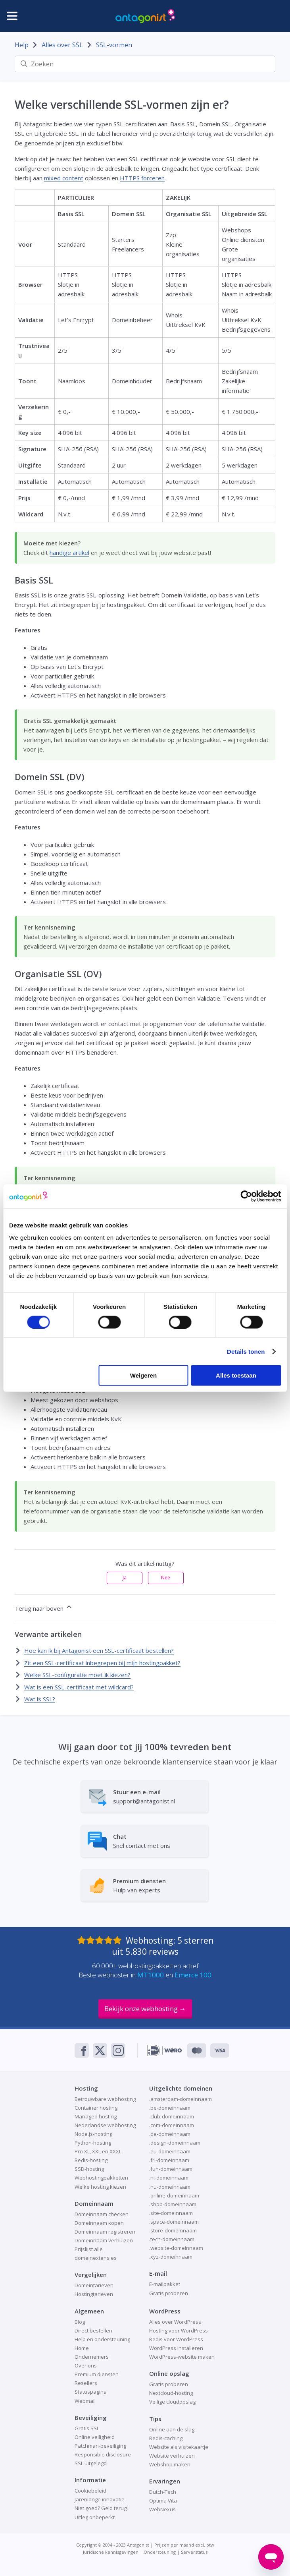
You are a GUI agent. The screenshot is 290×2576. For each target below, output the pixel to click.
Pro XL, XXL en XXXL (98, 2151)
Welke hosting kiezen (100, 2186)
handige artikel (69, 553)
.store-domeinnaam (173, 2230)
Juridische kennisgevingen (110, 2552)
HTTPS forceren (142, 178)
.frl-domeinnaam (169, 2160)
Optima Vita (163, 2500)
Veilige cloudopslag (172, 2401)
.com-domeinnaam (171, 2125)
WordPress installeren (176, 2348)
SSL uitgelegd (91, 2463)
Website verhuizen (172, 2455)
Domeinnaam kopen (99, 2222)
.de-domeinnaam (169, 2133)
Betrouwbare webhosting (105, 2099)
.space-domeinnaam (174, 2221)
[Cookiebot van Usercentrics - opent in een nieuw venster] (246, 1196)
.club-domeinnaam (171, 2116)
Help (22, 45)
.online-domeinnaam (174, 2195)
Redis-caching (165, 2438)
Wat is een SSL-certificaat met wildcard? (79, 1687)
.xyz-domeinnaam (170, 2256)
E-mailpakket (164, 2284)
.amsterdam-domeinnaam (180, 2099)
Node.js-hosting (93, 2133)
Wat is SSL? (39, 1699)
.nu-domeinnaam (169, 2186)
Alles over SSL (62, 45)
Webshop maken (169, 2464)
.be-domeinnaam (169, 2107)
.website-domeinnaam (176, 2247)
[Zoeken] (145, 64)
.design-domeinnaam (174, 2142)
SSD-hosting (89, 2168)
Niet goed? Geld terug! (101, 2508)
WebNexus (162, 2509)
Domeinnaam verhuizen (104, 2240)
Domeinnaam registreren (105, 2231)
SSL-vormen (114, 45)
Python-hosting (93, 2142)
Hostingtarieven (94, 2294)
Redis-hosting (91, 2160)
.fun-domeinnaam (170, 2168)
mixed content (63, 178)
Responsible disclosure (103, 2454)
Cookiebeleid (90, 2490)
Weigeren (143, 1375)
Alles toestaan (236, 1375)
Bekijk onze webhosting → (145, 2008)
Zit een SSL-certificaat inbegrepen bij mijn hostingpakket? (102, 1663)
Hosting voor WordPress (178, 2330)
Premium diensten (97, 2374)
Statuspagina (91, 2391)
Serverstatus (194, 2552)
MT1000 (150, 1974)
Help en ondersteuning (102, 2339)
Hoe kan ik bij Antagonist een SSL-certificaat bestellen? (99, 1650)
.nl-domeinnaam (168, 2177)
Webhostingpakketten (101, 2177)
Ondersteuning (160, 2552)
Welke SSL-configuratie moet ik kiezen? (77, 1675)
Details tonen (246, 1351)
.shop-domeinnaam (172, 2204)
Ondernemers (92, 2356)
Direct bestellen (93, 2330)
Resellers (86, 2383)
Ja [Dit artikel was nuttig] (125, 1577)
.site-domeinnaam (171, 2213)
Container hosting (96, 2107)
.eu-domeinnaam (169, 2151)
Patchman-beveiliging (100, 2445)
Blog (80, 2321)
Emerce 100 (193, 1974)
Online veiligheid (95, 2437)
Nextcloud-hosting (171, 2392)
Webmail (85, 2400)
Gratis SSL (87, 2428)
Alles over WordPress (175, 2321)
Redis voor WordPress (176, 2339)
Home (82, 2348)
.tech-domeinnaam (171, 2239)
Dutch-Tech (162, 2491)
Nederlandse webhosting (105, 2125)
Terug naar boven (44, 1607)
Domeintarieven (94, 2285)
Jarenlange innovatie (100, 2499)
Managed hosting (96, 2116)
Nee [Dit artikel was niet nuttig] (165, 1577)
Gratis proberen (168, 2293)
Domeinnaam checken (102, 2214)
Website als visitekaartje (178, 2446)
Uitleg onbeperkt (95, 2517)
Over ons (86, 2365)
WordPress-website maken (182, 2356)
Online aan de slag (171, 2429)
